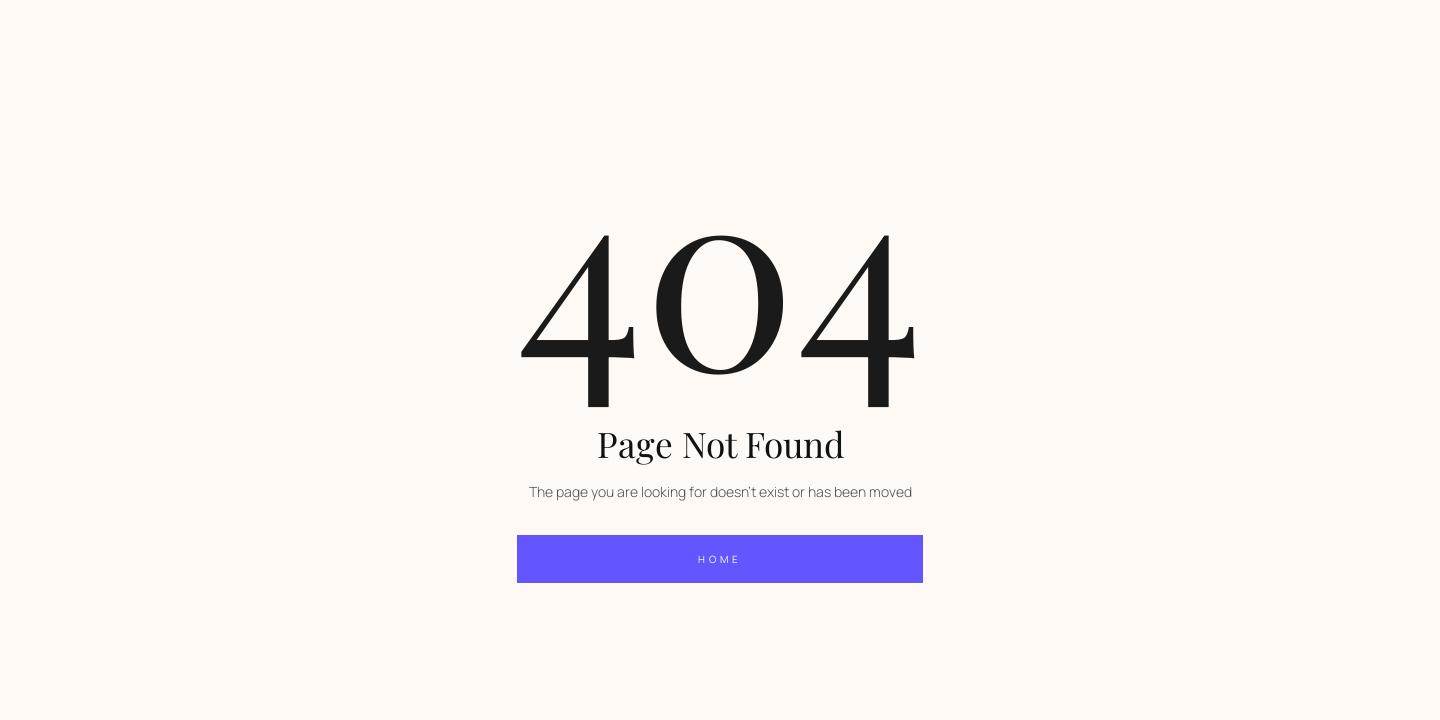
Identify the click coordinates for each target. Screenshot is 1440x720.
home (720, 559)
